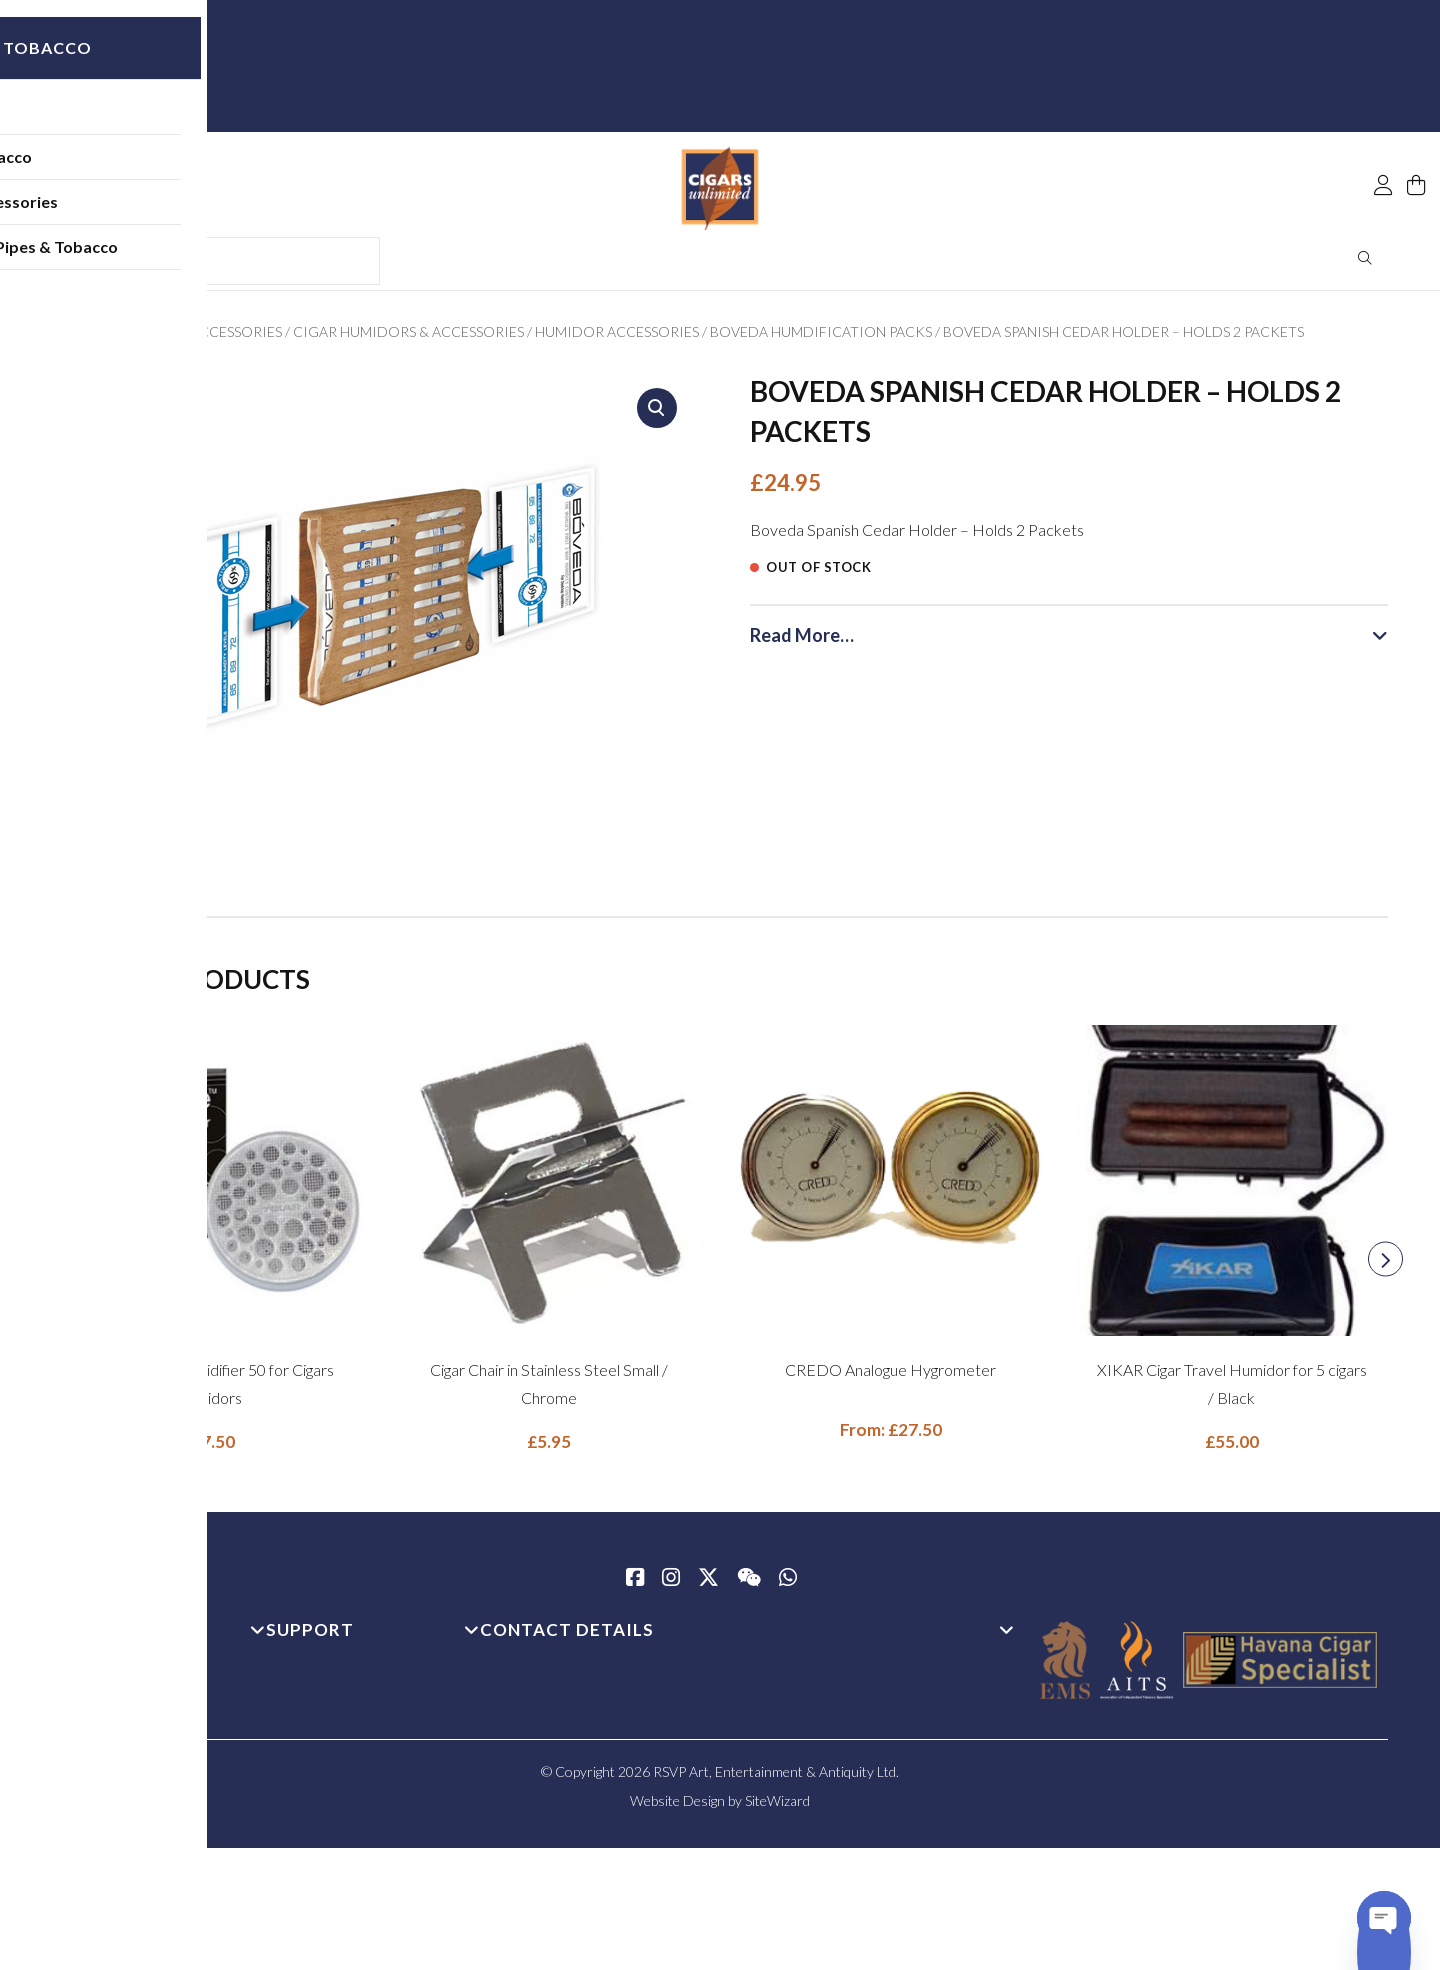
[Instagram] (671, 1586)
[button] (657, 415)
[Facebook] (635, 1586)
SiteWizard (777, 1807)
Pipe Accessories (168, 214)
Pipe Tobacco (155, 169)
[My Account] (1383, 142)
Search (1365, 265)
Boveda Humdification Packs (821, 338)
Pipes (125, 124)
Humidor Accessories (617, 338)
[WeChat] (749, 1586)
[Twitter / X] (708, 1586)
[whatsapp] (788, 1586)
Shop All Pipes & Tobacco (198, 259)
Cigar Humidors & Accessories (408, 338)
